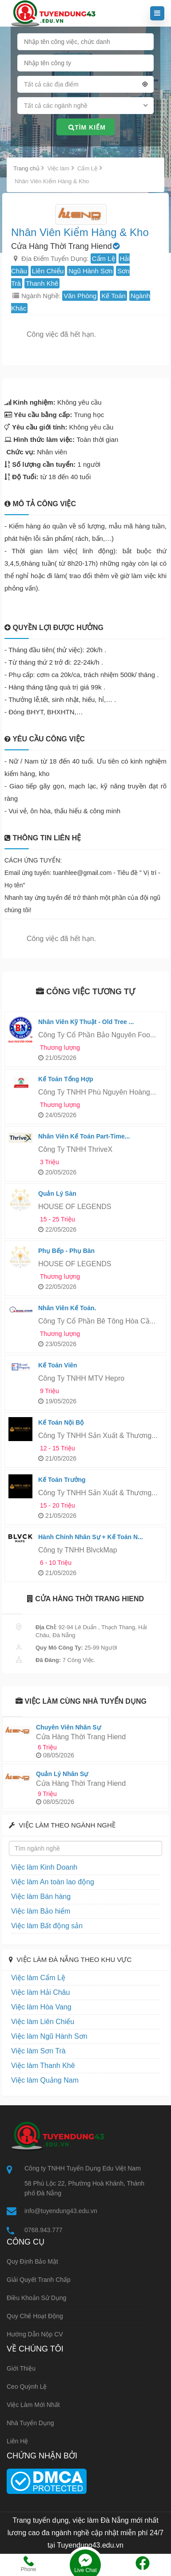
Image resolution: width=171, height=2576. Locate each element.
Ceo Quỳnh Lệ (27, 2386)
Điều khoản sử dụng (36, 2297)
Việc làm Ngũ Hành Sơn (49, 2036)
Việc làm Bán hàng (41, 1896)
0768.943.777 (43, 2229)
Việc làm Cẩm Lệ (38, 1977)
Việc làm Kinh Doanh (44, 1867)
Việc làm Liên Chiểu (42, 2021)
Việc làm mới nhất (33, 2404)
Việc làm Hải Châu (40, 1992)
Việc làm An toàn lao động (52, 1882)
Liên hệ (17, 2441)
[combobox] (85, 86)
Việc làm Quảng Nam (45, 2080)
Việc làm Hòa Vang (41, 2007)
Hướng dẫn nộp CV (35, 2334)
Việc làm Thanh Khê (43, 2065)
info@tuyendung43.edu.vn (60, 2210)
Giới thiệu (21, 2368)
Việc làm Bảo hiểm (40, 1911)
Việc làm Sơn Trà (38, 2051)
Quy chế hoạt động (35, 2316)
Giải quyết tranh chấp (39, 2279)
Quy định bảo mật (32, 2261)
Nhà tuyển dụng (30, 2422)
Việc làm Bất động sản (47, 1926)
